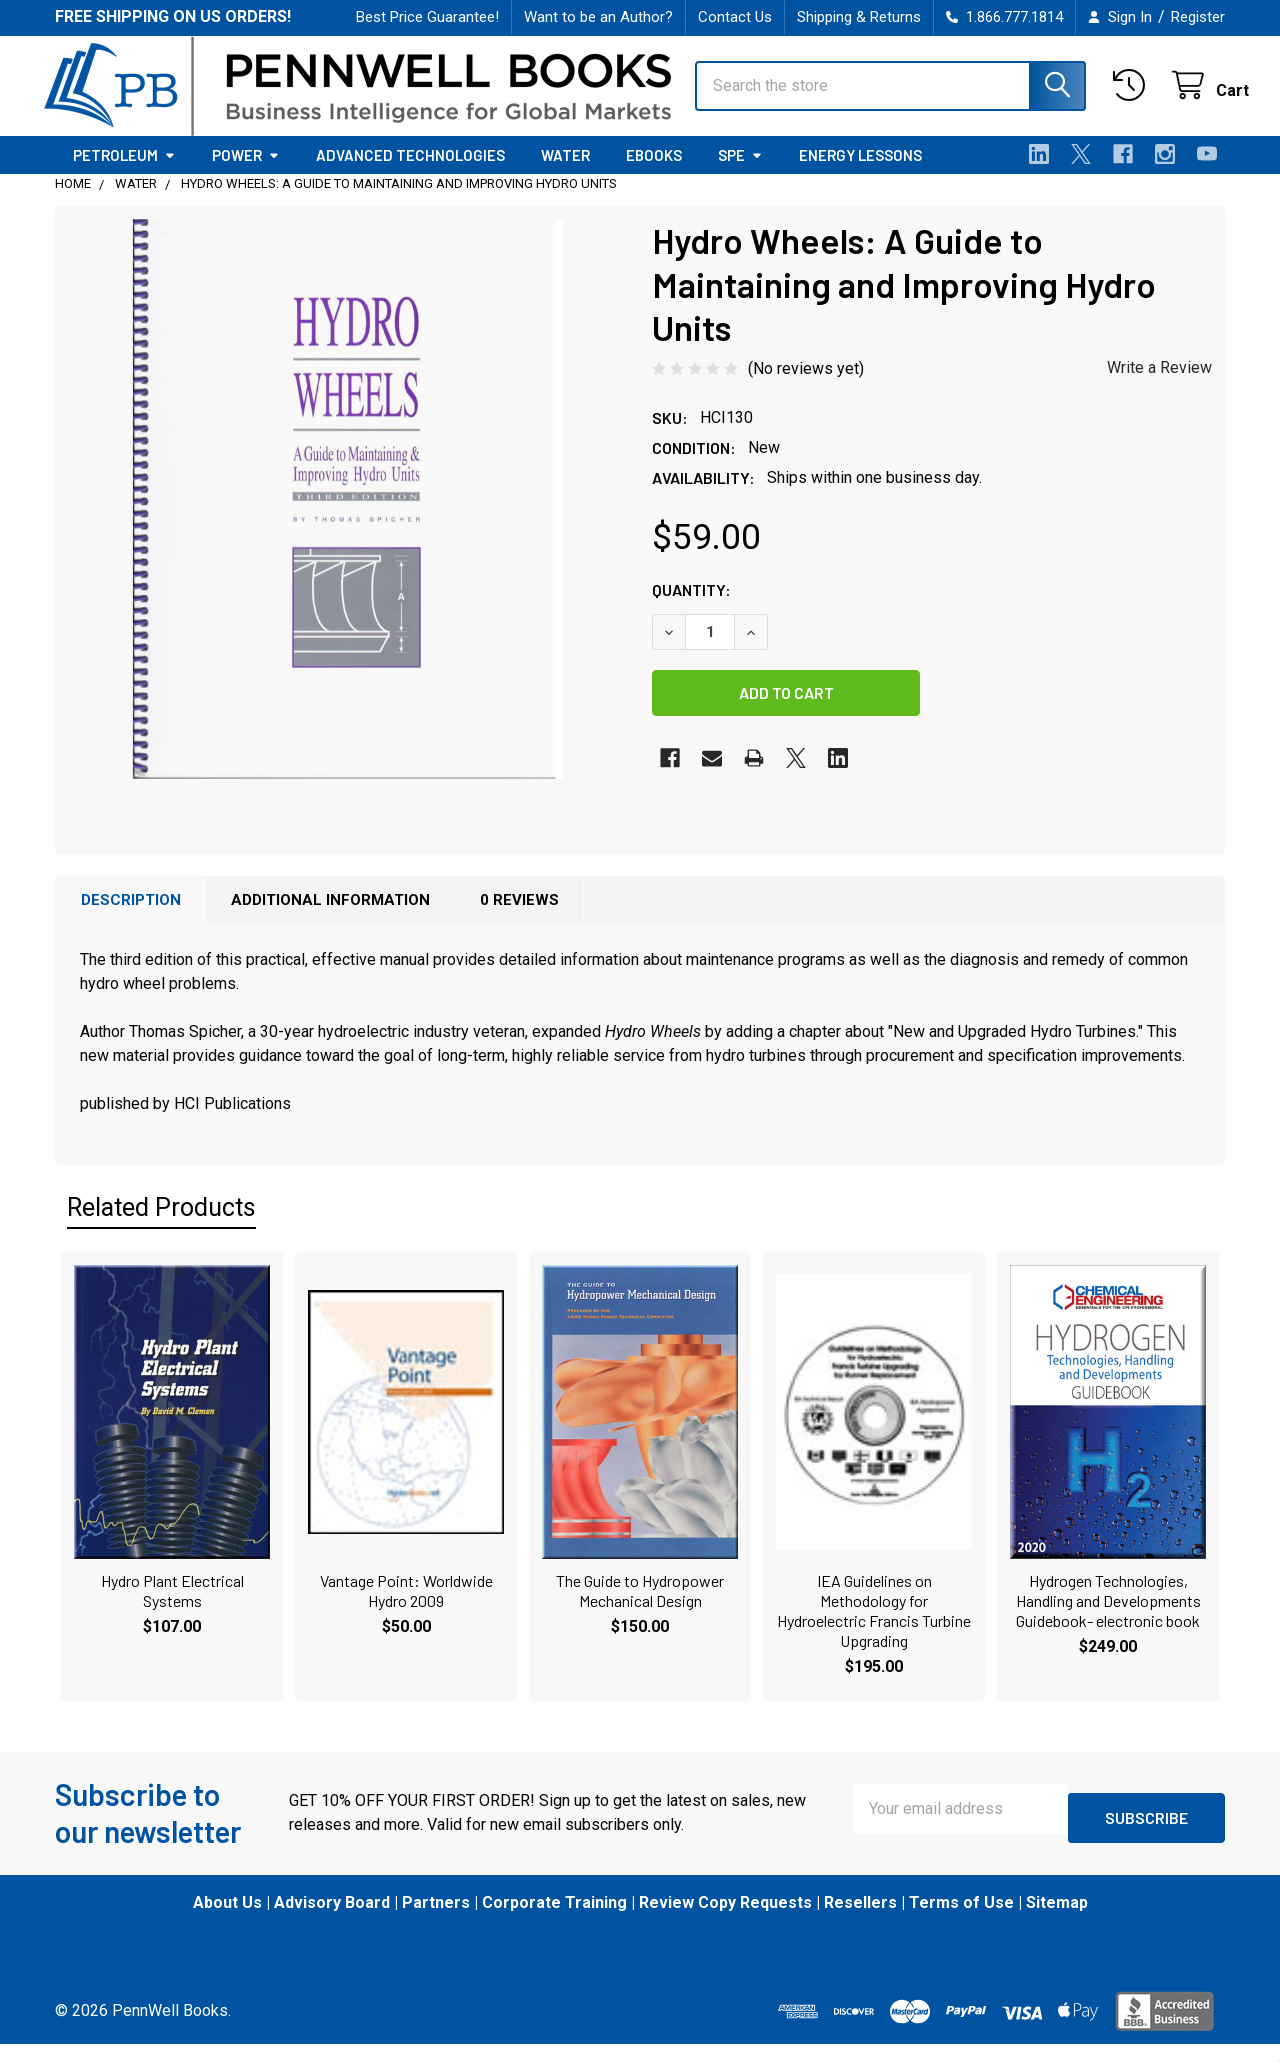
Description (131, 918)
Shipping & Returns (859, 17)
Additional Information (330, 918)
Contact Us (735, 17)
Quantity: (691, 607)
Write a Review (1159, 385)
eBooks (654, 173)
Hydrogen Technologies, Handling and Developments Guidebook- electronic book (1108, 1618)
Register (1198, 17)
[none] (348, 517)
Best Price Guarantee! (427, 17)
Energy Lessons (860, 173)
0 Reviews (519, 918)
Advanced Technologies (410, 173)
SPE (740, 173)
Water (565, 173)
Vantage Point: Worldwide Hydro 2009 (406, 1608)
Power (246, 173)
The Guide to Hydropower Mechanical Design (640, 1608)
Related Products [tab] (161, 1225)
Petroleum (124, 173)
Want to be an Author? (598, 17)
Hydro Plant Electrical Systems (172, 1608)
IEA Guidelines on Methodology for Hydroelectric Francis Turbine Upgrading (874, 1628)
